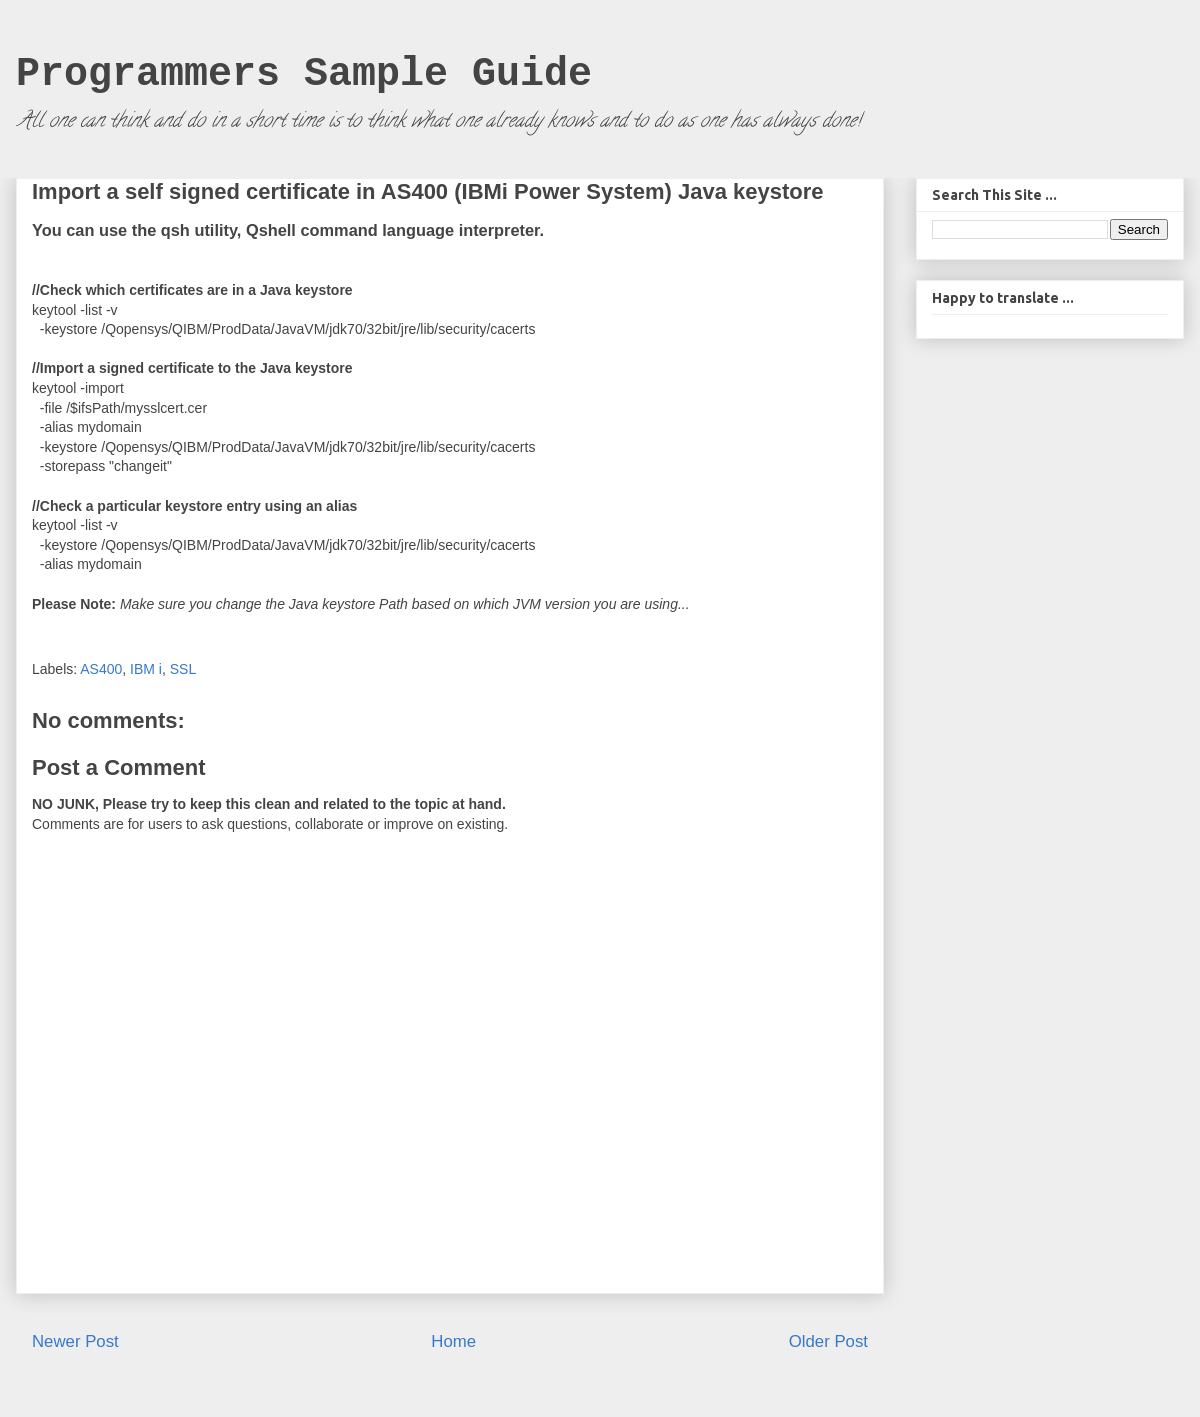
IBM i (146, 669)
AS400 (101, 669)
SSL (183, 669)
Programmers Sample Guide (304, 74)
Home (453, 1341)
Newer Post (75, 1341)
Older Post (828, 1341)
